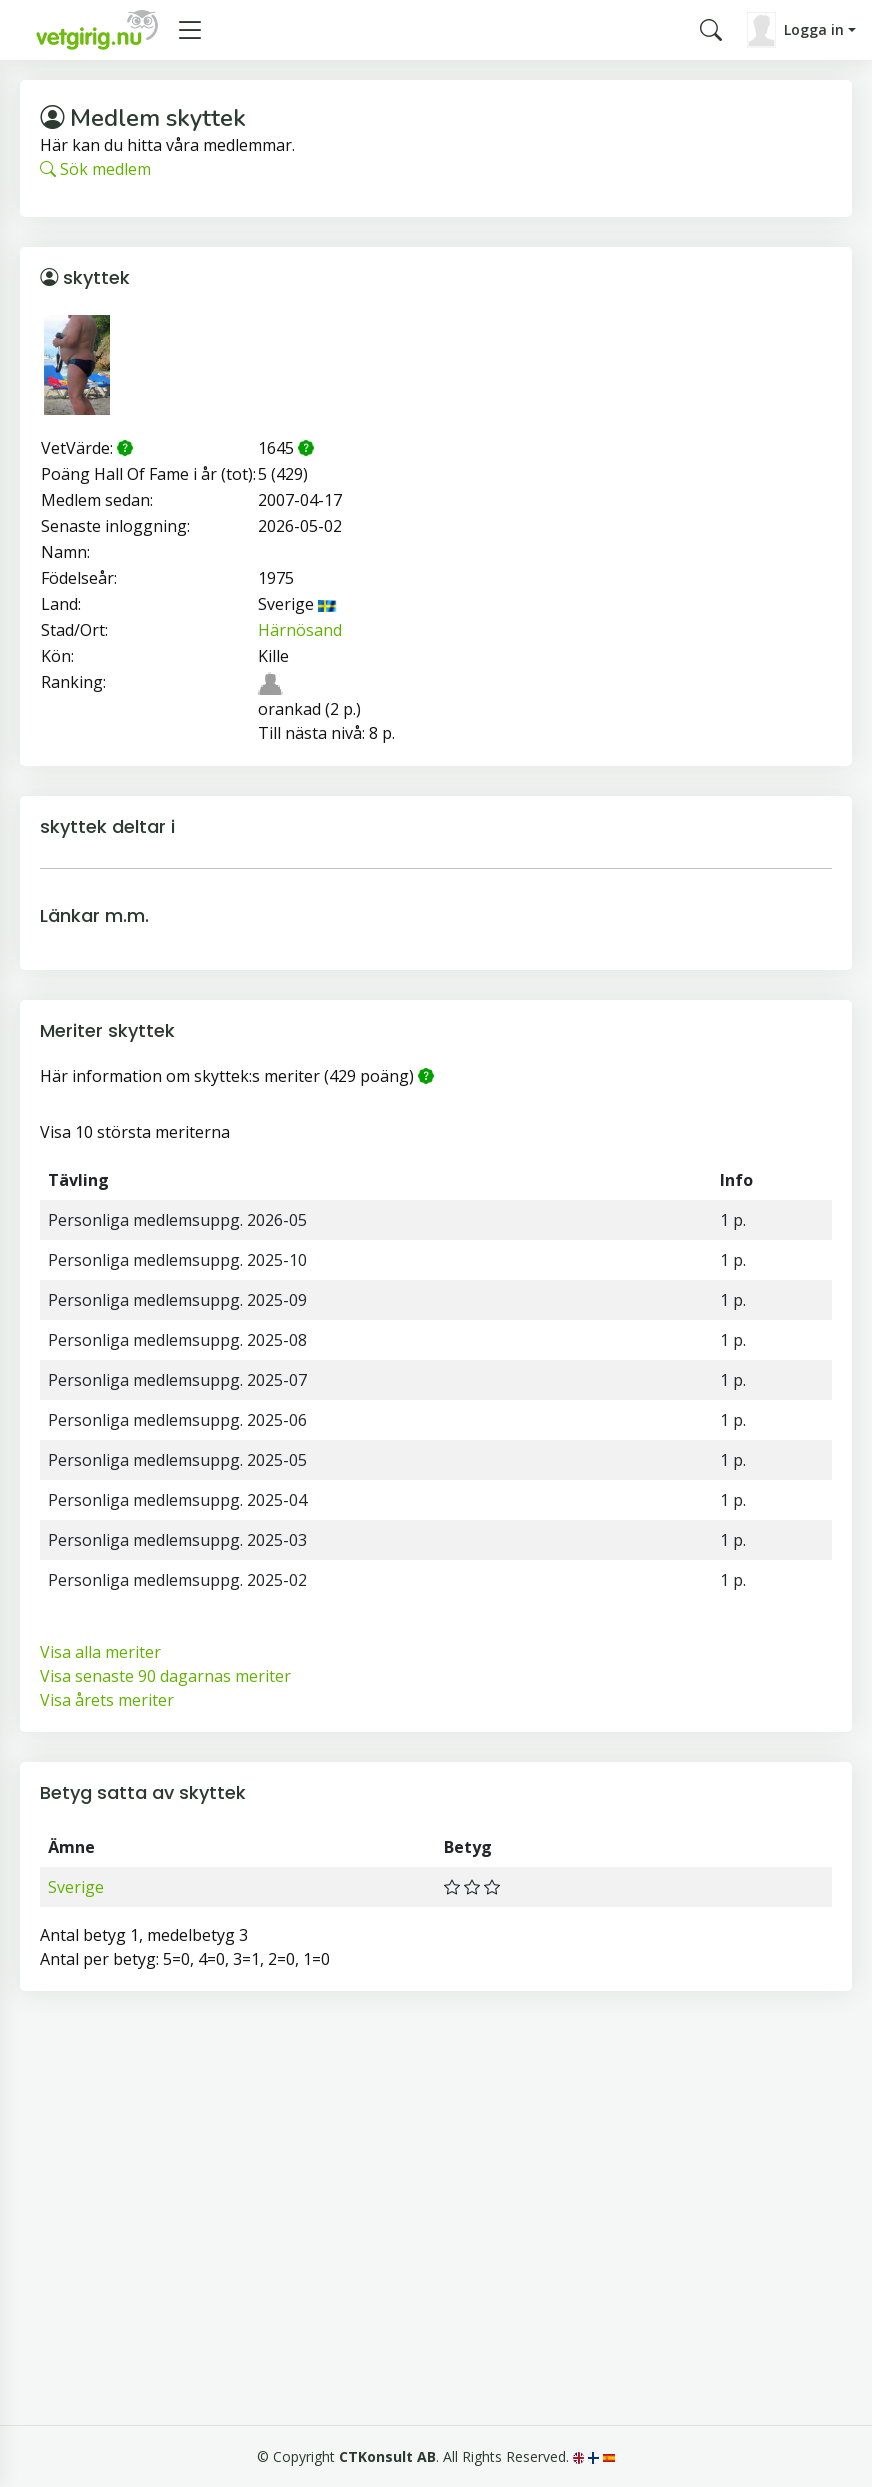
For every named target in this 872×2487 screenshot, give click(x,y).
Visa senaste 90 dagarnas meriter (165, 1676)
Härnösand (300, 630)
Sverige (76, 1887)
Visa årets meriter (107, 1700)
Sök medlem (95, 169)
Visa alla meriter (100, 1652)
